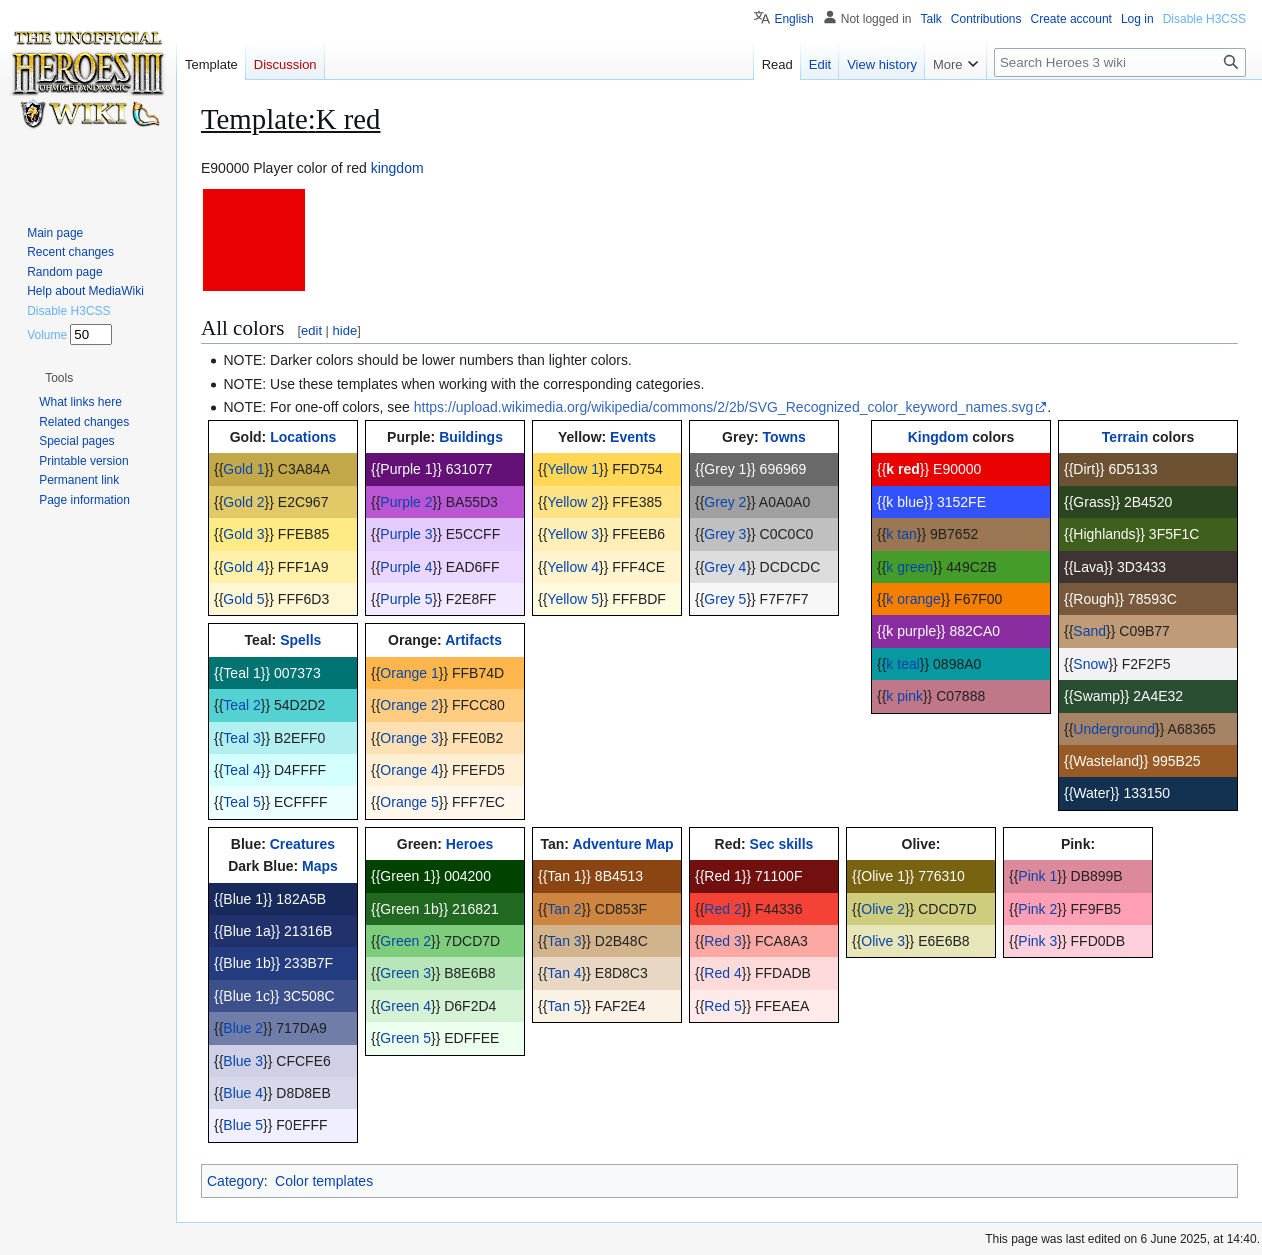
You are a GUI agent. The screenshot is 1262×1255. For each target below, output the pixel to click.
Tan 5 (564, 1006)
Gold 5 (243, 599)
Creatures (302, 844)
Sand (1089, 631)
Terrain (1125, 437)
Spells (300, 640)
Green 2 (405, 941)
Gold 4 (243, 567)
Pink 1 (1037, 876)
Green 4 (405, 1006)
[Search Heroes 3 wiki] (1120, 62)
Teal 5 (241, 802)
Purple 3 (406, 534)
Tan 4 (564, 973)
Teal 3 (241, 738)
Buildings (471, 437)
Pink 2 (1037, 909)
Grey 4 (725, 567)
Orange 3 (409, 738)
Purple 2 (406, 502)
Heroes (469, 844)
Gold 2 (243, 502)
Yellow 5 (573, 599)
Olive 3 (883, 941)
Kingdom (938, 437)
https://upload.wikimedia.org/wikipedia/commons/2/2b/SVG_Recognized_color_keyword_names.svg (723, 407)
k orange (913, 599)
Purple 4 (406, 567)
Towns (784, 437)
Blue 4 (243, 1093)
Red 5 (722, 1006)
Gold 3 (243, 534)
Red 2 (722, 909)
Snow (1090, 664)
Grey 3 (725, 534)
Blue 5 (243, 1125)
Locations (303, 437)
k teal (902, 664)
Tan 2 (564, 909)
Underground (1114, 729)
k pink (904, 696)
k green (909, 567)
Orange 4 (409, 770)
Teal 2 (241, 705)
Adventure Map (622, 844)
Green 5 (405, 1038)
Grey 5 (725, 599)
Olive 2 (883, 909)
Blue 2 (243, 1028)
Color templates (324, 1181)
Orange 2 (409, 705)
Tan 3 (564, 941)
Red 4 (722, 973)
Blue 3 (243, 1061)
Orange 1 (409, 673)
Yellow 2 (573, 502)
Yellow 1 (573, 469)
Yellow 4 (573, 567)
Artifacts (473, 640)
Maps (320, 866)
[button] (59, 378)
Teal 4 (241, 770)
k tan (901, 534)
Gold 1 (243, 469)
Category (235, 1181)
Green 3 (405, 973)
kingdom (397, 168)
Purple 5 (406, 599)
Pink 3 (1037, 941)
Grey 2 (725, 502)
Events (633, 437)
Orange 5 (409, 802)
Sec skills (782, 844)
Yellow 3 (573, 534)
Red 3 (722, 941)
